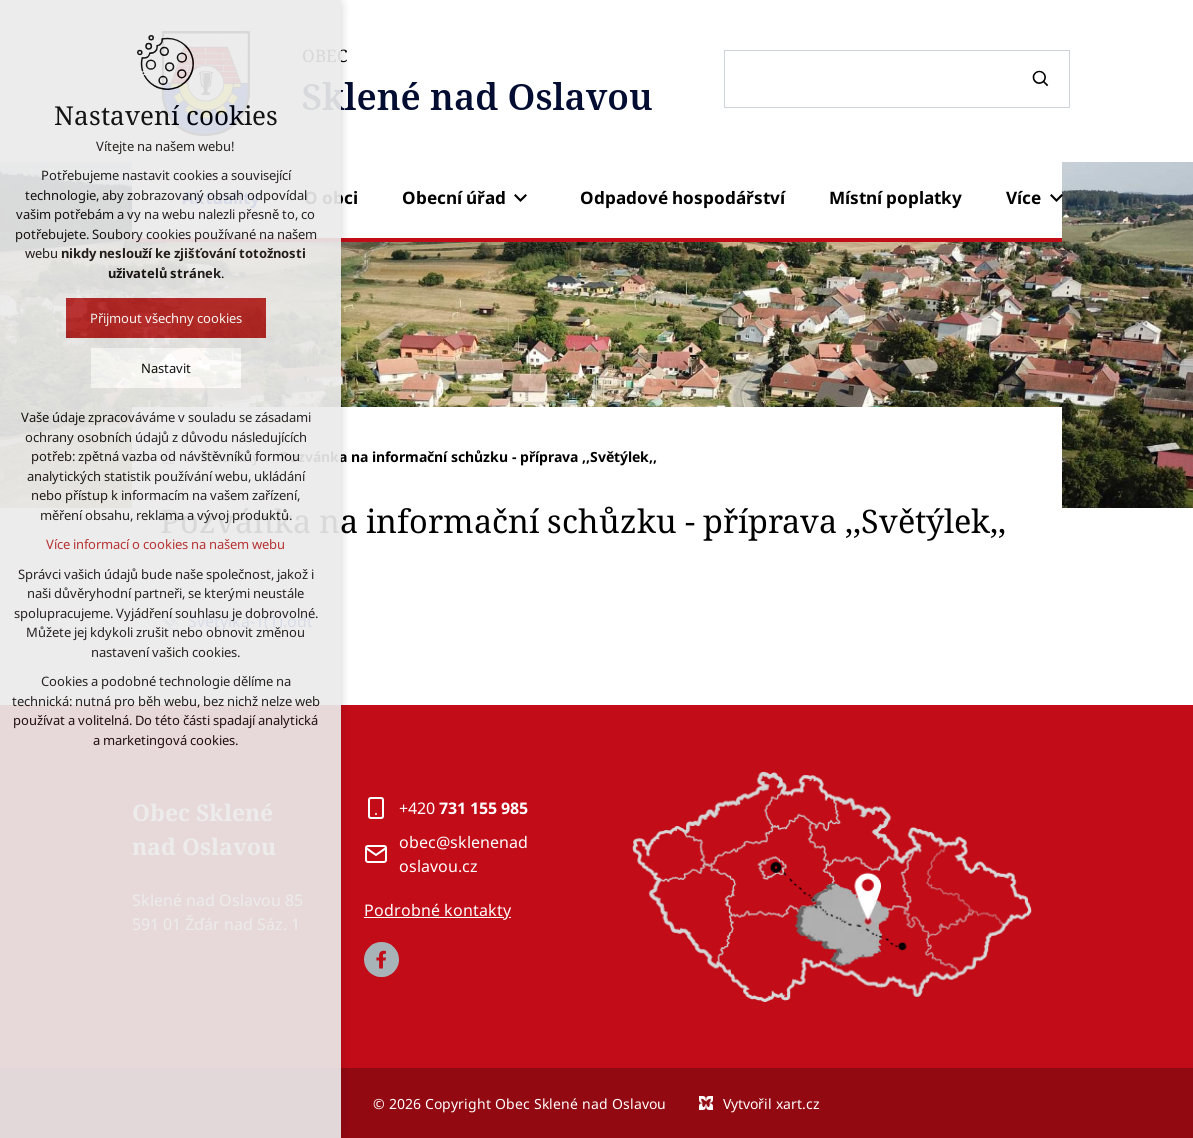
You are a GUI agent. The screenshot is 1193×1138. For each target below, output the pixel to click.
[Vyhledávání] (1043, 79)
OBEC (477, 83)
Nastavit (106, 368)
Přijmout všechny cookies (106, 318)
